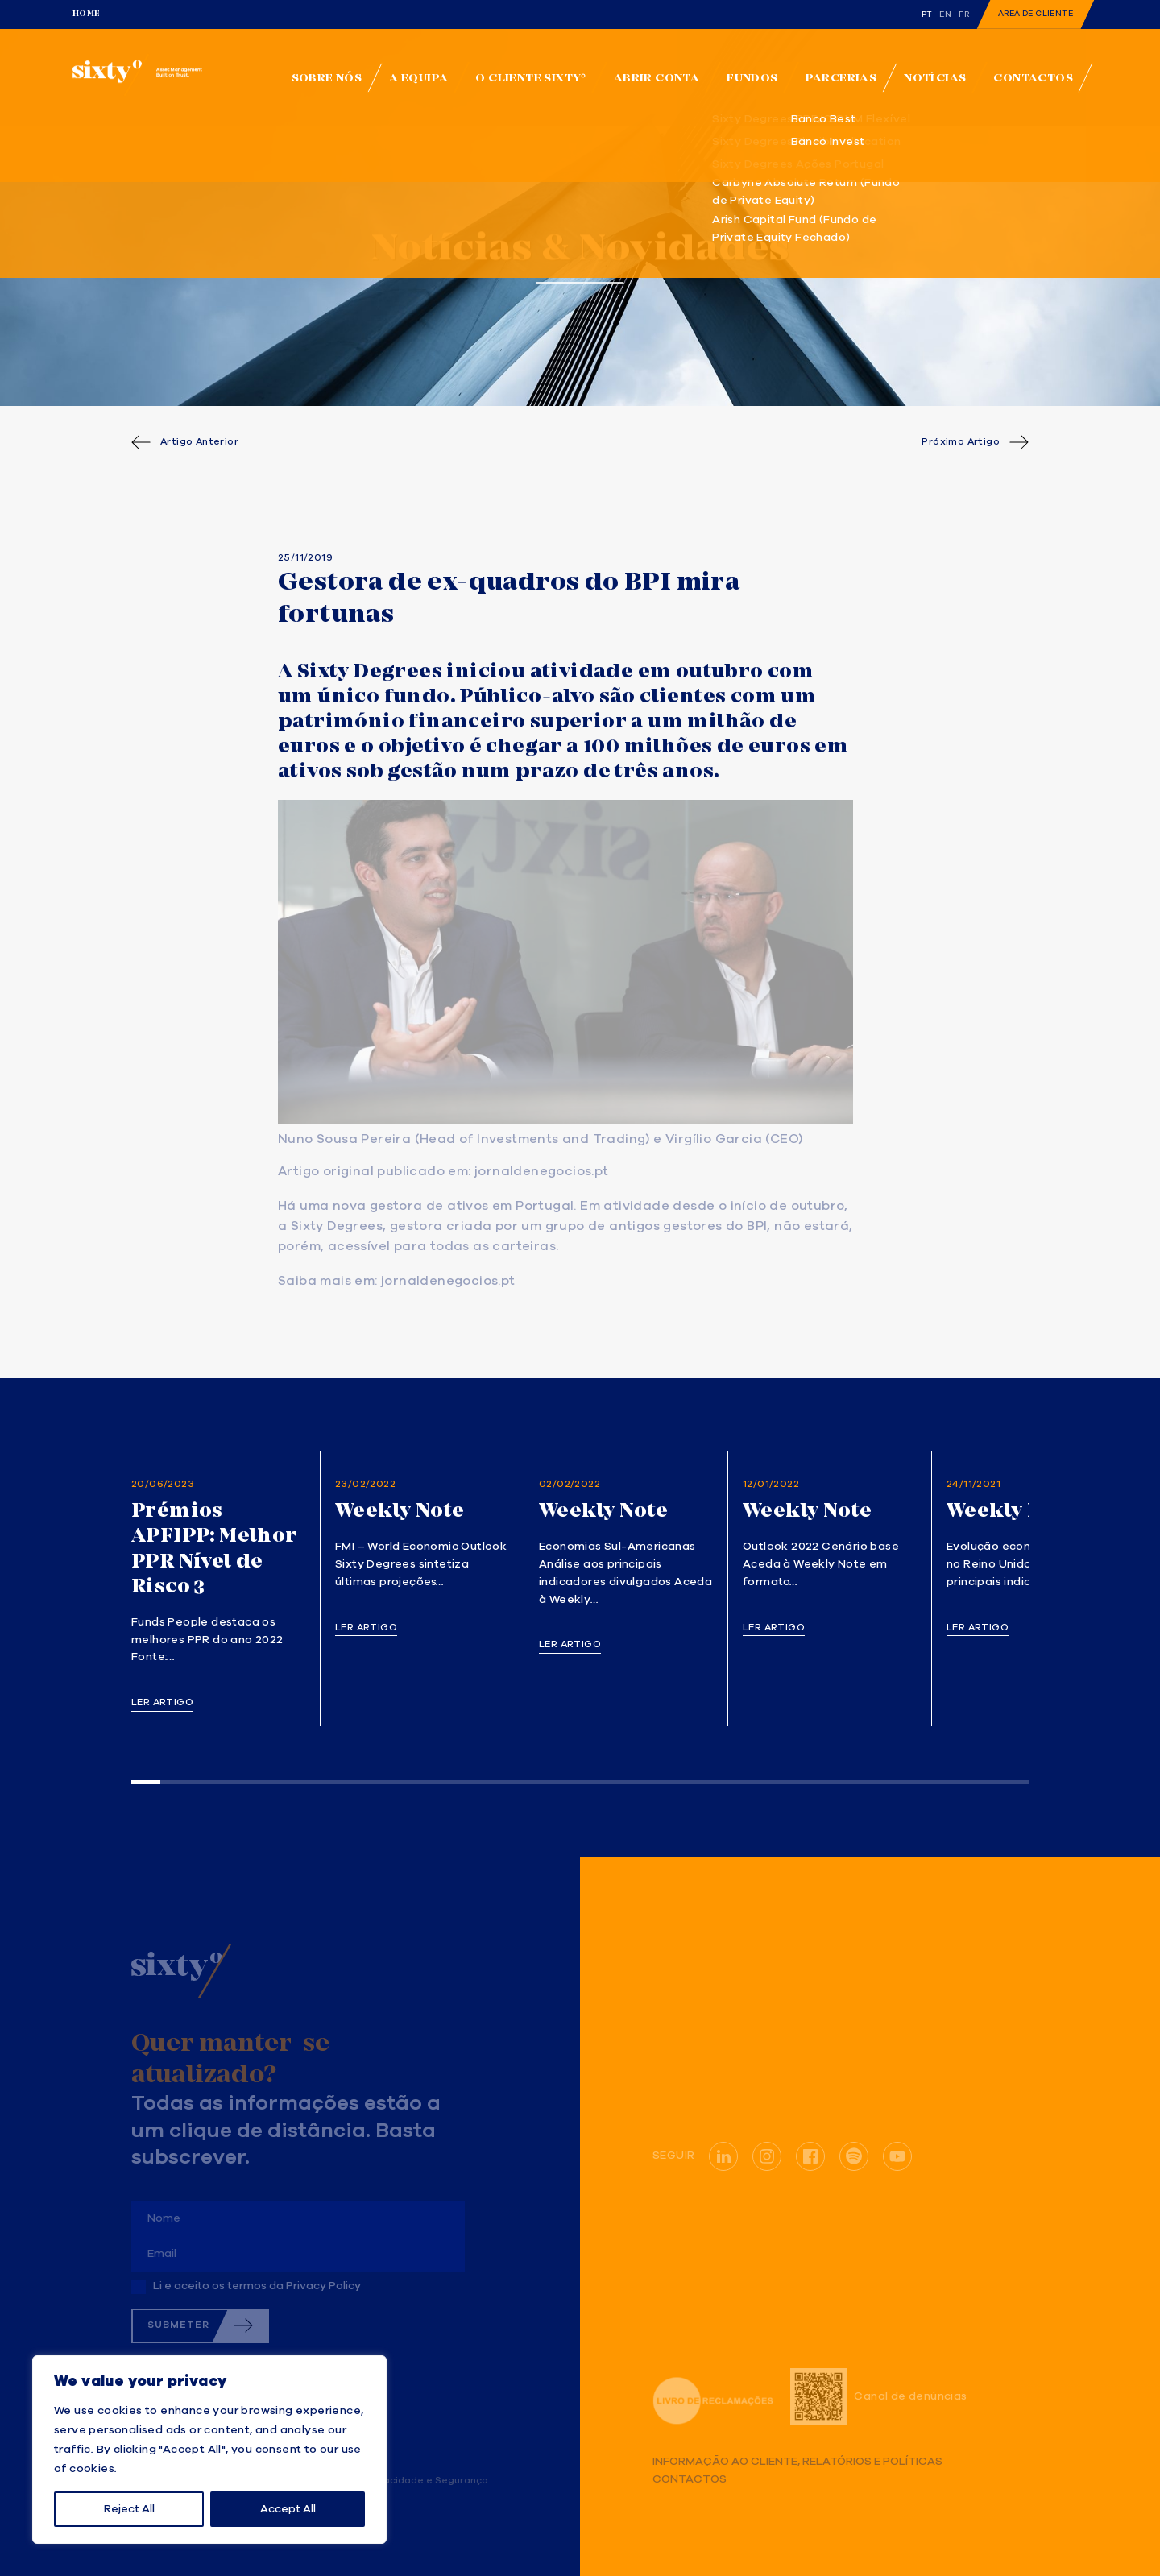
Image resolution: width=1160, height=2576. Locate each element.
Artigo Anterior (199, 442)
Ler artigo (162, 1703)
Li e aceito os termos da (257, 2286)
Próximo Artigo (961, 442)
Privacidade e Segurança (426, 2481)
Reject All (129, 2509)
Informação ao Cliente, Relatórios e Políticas (797, 2462)
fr (964, 14)
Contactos (689, 2479)
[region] (209, 2449)
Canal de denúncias (878, 2396)
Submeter (178, 2325)
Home (86, 14)
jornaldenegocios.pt (541, 1172)
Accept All (288, 2509)
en (945, 14)
